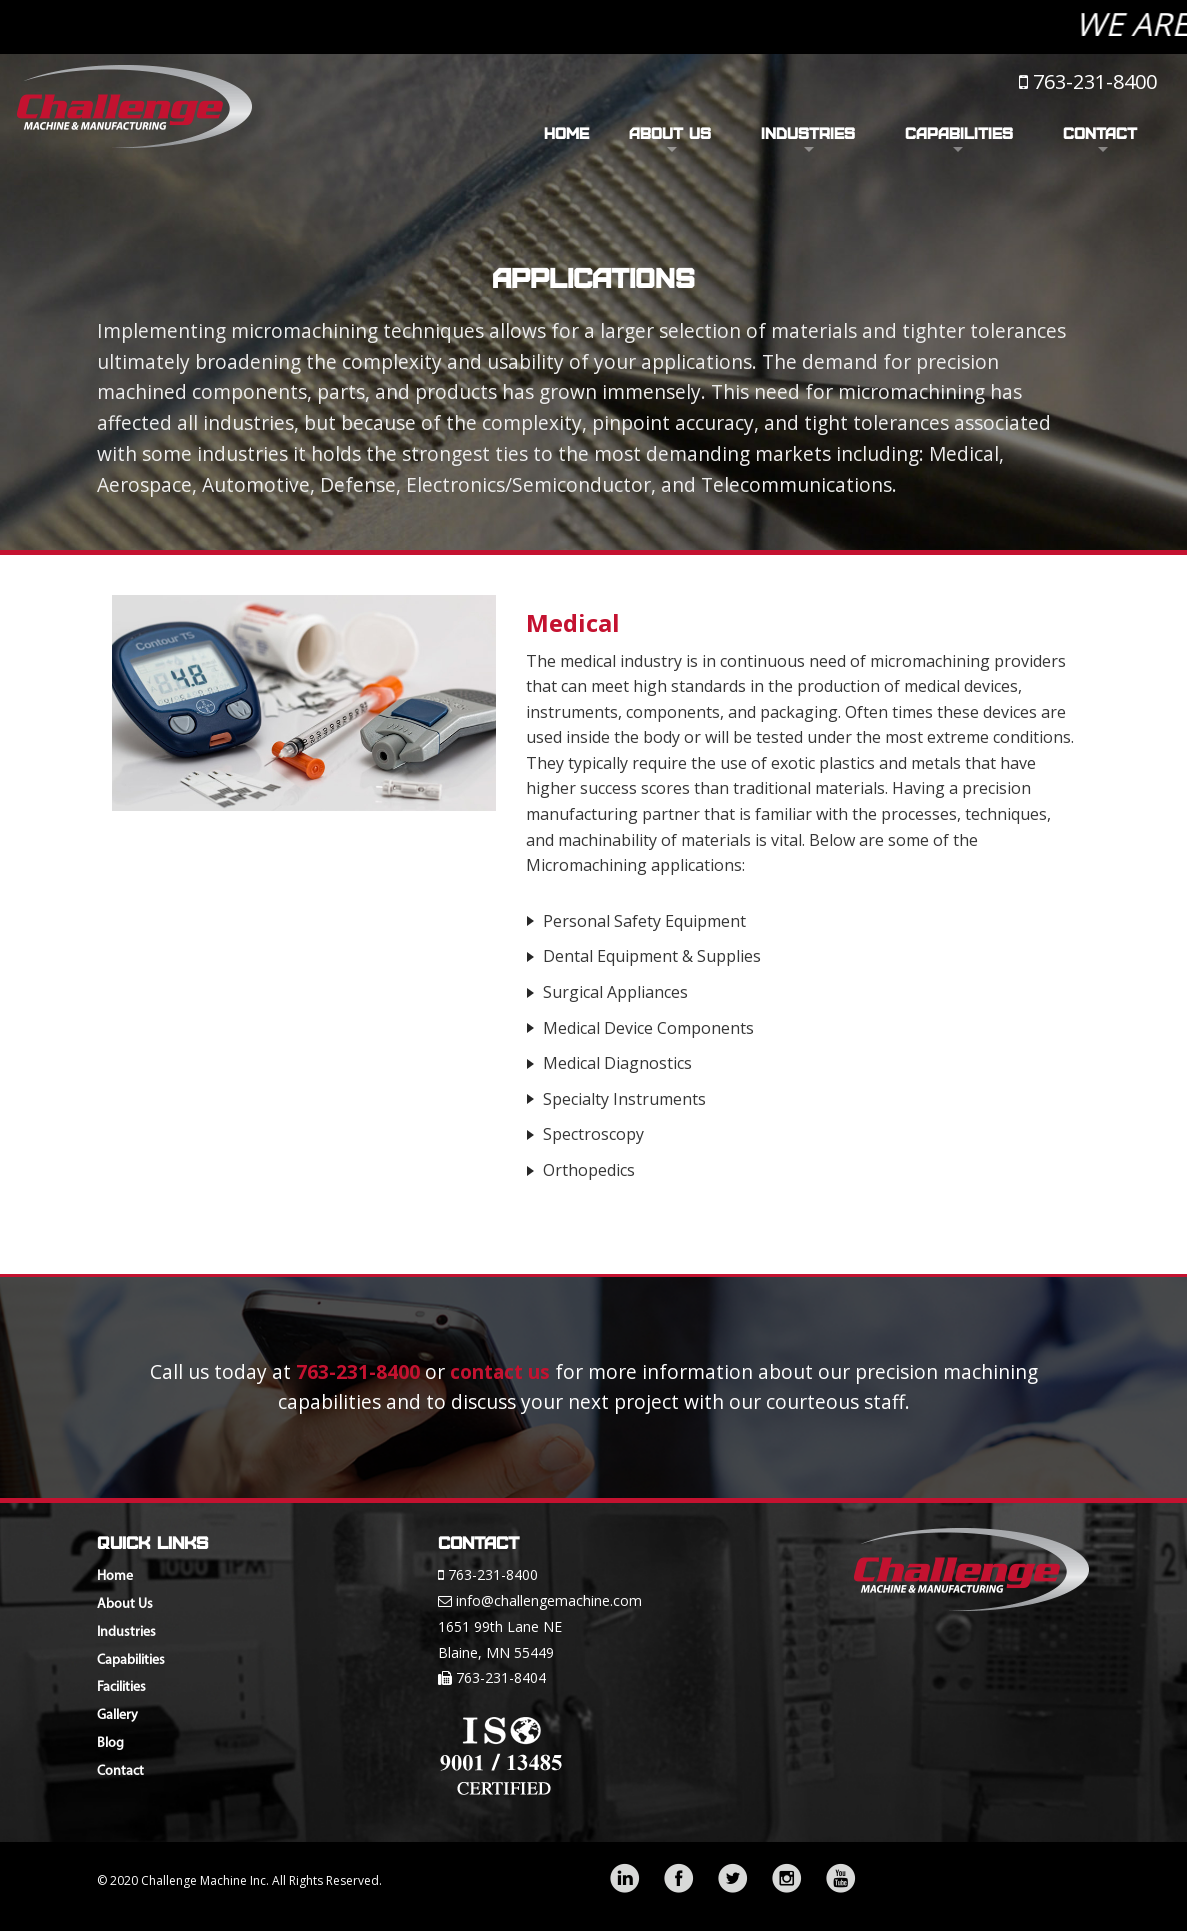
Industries (808, 133)
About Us (670, 133)
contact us (500, 1371)
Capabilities (959, 133)
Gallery (117, 1715)
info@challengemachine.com (549, 1600)
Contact (1100, 133)
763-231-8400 (1095, 81)
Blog (110, 1743)
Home (566, 133)
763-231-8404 (501, 1677)
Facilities (121, 1687)
